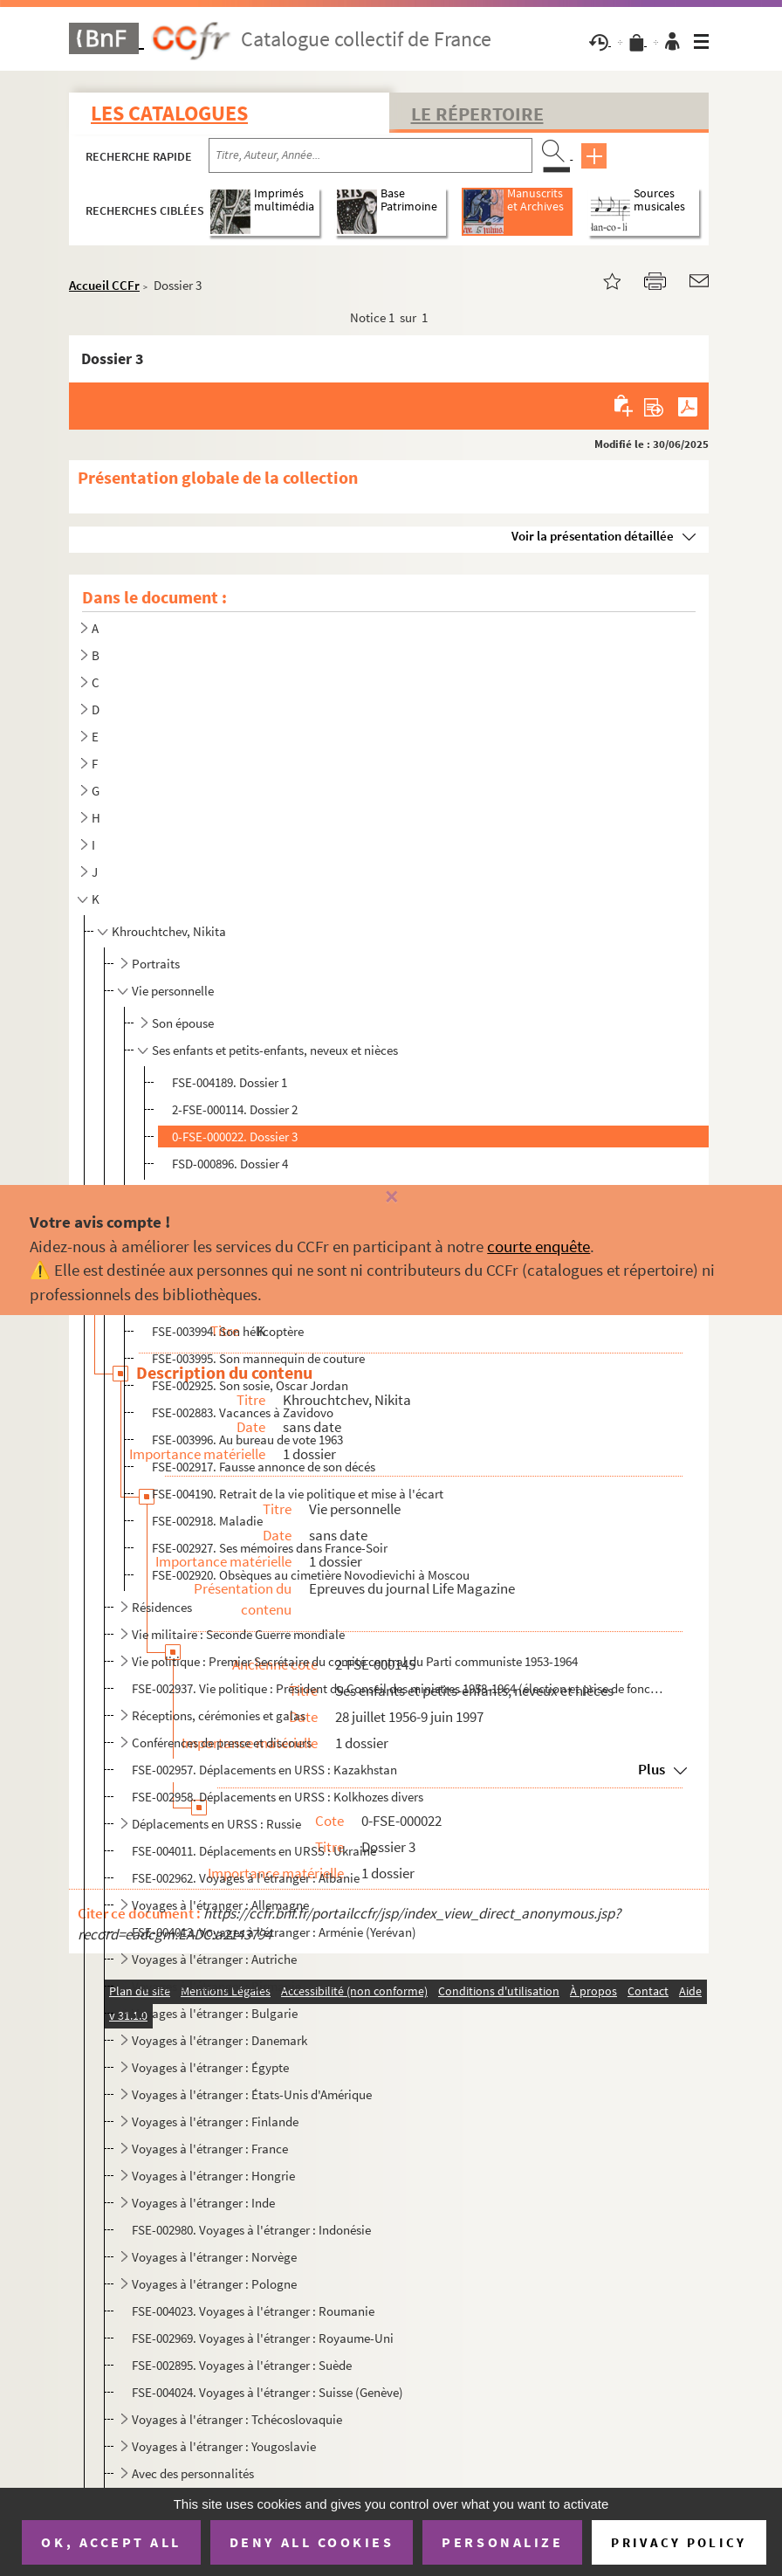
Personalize (502, 2542)
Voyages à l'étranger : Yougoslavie (224, 2446)
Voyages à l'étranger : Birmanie (216, 1986)
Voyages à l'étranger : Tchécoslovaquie (237, 2419)
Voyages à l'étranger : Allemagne (220, 1905)
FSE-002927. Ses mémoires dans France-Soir (270, 1547)
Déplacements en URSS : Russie (216, 1823)
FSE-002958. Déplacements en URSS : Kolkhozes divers (277, 1796)
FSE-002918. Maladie (207, 1520)
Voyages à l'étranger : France (210, 2148)
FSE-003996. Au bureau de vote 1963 (247, 1439)
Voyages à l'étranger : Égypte (210, 2067)
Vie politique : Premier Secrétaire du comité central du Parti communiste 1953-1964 (355, 1661)
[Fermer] (391, 1197)
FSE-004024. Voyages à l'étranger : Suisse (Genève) (267, 2392)
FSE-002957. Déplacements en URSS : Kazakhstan (264, 1769)
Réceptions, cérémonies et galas (218, 1715)
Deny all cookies (312, 2542)
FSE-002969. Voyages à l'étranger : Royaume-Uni (263, 2338)
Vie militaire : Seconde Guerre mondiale (238, 1634)
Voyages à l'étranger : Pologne (214, 2284)
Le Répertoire (477, 113)
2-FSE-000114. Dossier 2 (235, 1109)
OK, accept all (111, 2542)
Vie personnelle (173, 990)
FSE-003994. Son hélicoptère (228, 1331)
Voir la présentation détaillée (592, 535)
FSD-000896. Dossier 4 (230, 1163)
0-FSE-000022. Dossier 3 (235, 1136)
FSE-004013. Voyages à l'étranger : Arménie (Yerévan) (274, 1932)
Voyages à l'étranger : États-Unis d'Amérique (252, 2094)
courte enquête (538, 1246)
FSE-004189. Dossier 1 (229, 1082)
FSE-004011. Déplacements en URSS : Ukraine (254, 1850)
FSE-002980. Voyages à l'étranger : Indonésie (251, 2229)
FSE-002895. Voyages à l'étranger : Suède (242, 2365)
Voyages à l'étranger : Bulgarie (215, 2013)
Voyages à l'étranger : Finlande (215, 2121)
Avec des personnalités (193, 2473)
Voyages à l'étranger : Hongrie (213, 2175)
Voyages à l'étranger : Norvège (214, 2257)
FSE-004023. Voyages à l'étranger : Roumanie (253, 2311)
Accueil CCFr (104, 285)
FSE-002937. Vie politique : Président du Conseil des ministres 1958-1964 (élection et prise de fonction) (397, 1688)
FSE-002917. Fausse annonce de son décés (263, 1466)
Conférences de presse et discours (222, 1742)
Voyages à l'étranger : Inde (203, 2202)
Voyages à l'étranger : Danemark (219, 2040)
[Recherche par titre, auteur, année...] (370, 155)
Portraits (156, 963)
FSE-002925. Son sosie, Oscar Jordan (250, 1385)
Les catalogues (169, 113)
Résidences (162, 1607)
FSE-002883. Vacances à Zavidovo (242, 1412)
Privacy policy (678, 2542)
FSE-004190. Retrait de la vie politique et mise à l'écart (297, 1493)
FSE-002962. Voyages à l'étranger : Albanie (246, 1878)
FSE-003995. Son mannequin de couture (258, 1358)
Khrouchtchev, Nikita (169, 931)
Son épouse (183, 1023)
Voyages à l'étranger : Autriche (214, 1959)
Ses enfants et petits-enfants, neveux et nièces (275, 1050)
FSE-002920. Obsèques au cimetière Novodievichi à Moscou (311, 1575)
